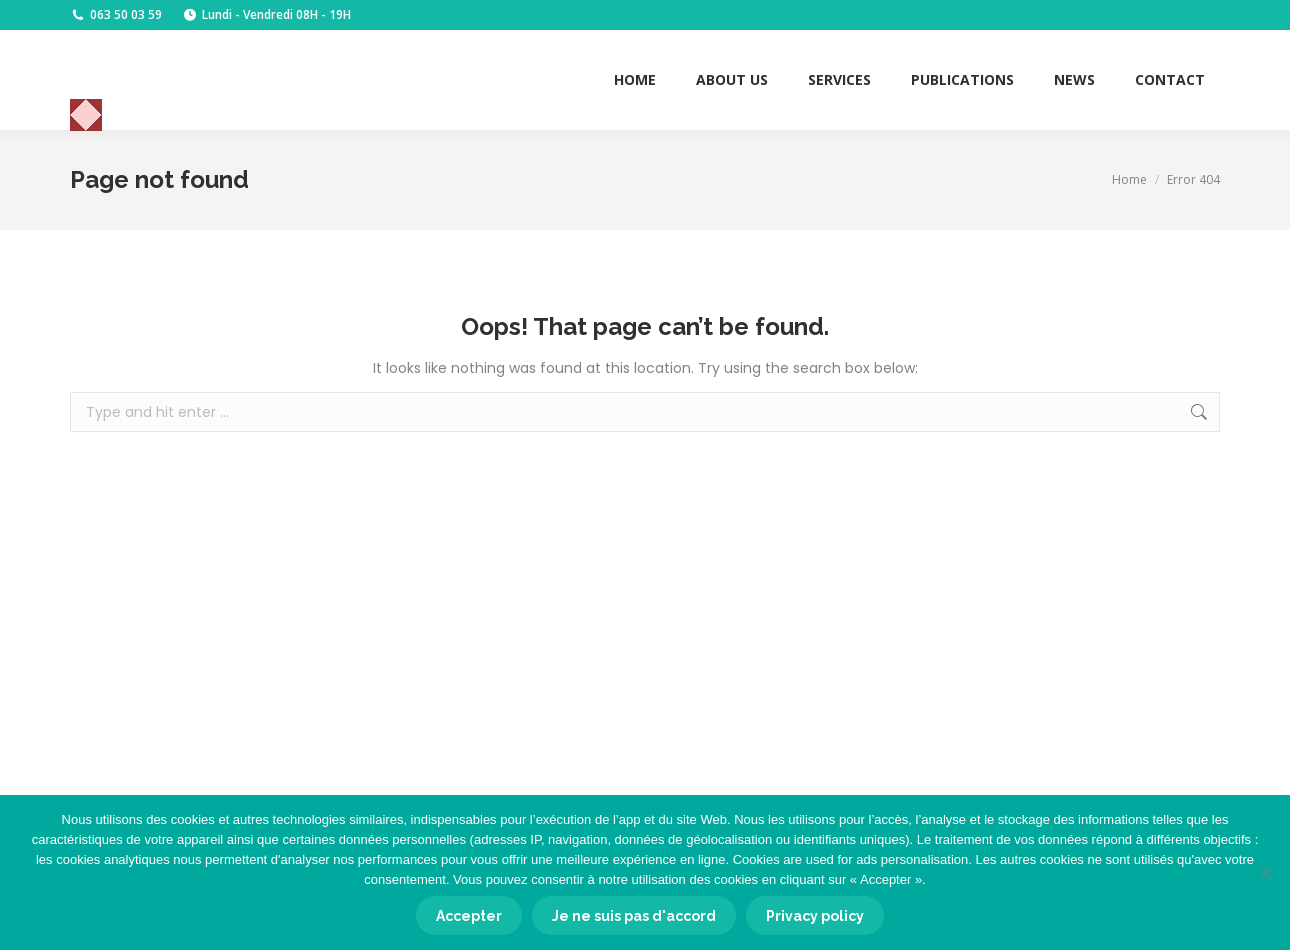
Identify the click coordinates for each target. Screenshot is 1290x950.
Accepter (469, 916)
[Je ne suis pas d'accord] (1265, 873)
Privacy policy (815, 916)
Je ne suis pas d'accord (634, 916)
